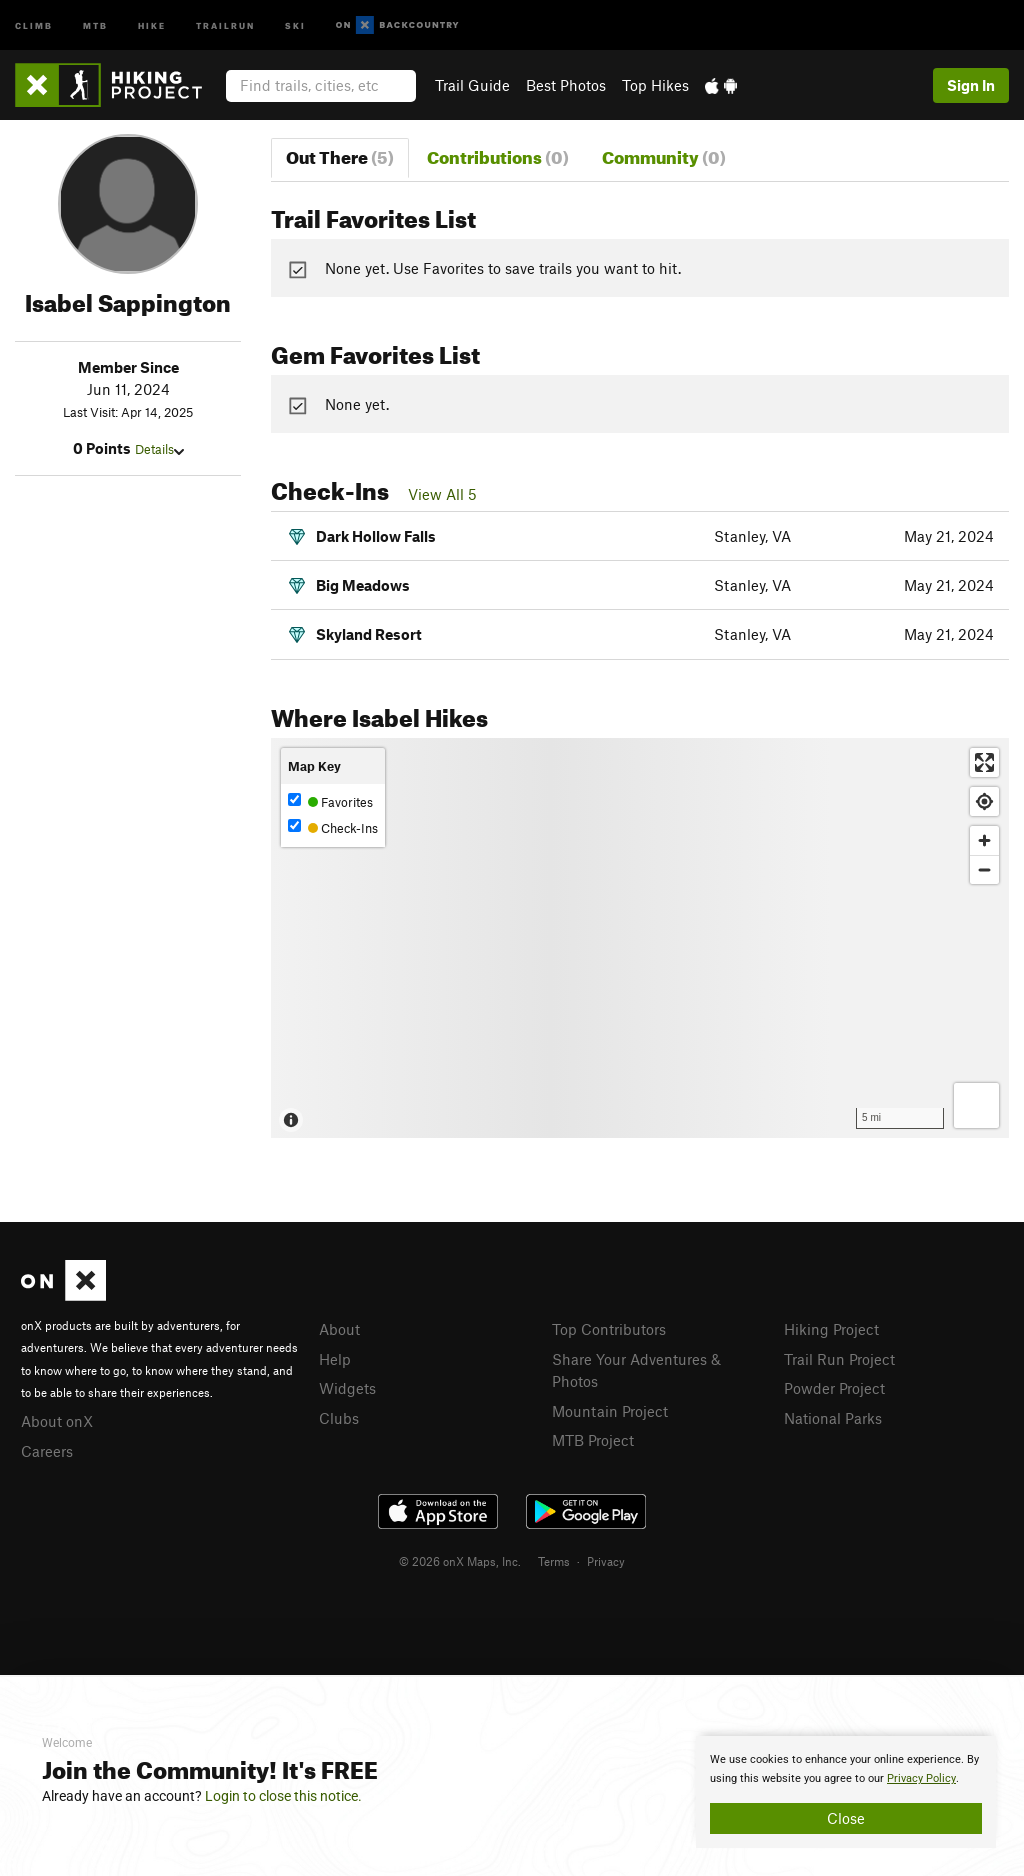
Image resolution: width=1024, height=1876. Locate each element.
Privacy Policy (921, 1778)
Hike (152, 24)
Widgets (347, 1388)
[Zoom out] (984, 869)
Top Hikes (655, 85)
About (339, 1329)
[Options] (976, 1105)
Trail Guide (472, 85)
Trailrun (225, 24)
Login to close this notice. (283, 1796)
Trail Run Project (839, 1359)
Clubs (339, 1418)
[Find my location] (984, 801)
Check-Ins (333, 827)
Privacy (606, 1561)
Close (846, 1818)
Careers (47, 1451)
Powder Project (834, 1388)
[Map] (640, 938)
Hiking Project (831, 1329)
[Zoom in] (984, 840)
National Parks (833, 1418)
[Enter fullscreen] (984, 762)
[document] (846, 1792)
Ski (295, 24)
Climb (34, 24)
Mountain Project (610, 1411)
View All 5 (442, 494)
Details (159, 449)
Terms (554, 1561)
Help (335, 1359)
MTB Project (593, 1440)
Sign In (971, 85)
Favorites (330, 801)
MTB (95, 24)
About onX (57, 1421)
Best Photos (566, 85)
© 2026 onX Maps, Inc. (460, 1561)
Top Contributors (609, 1329)
